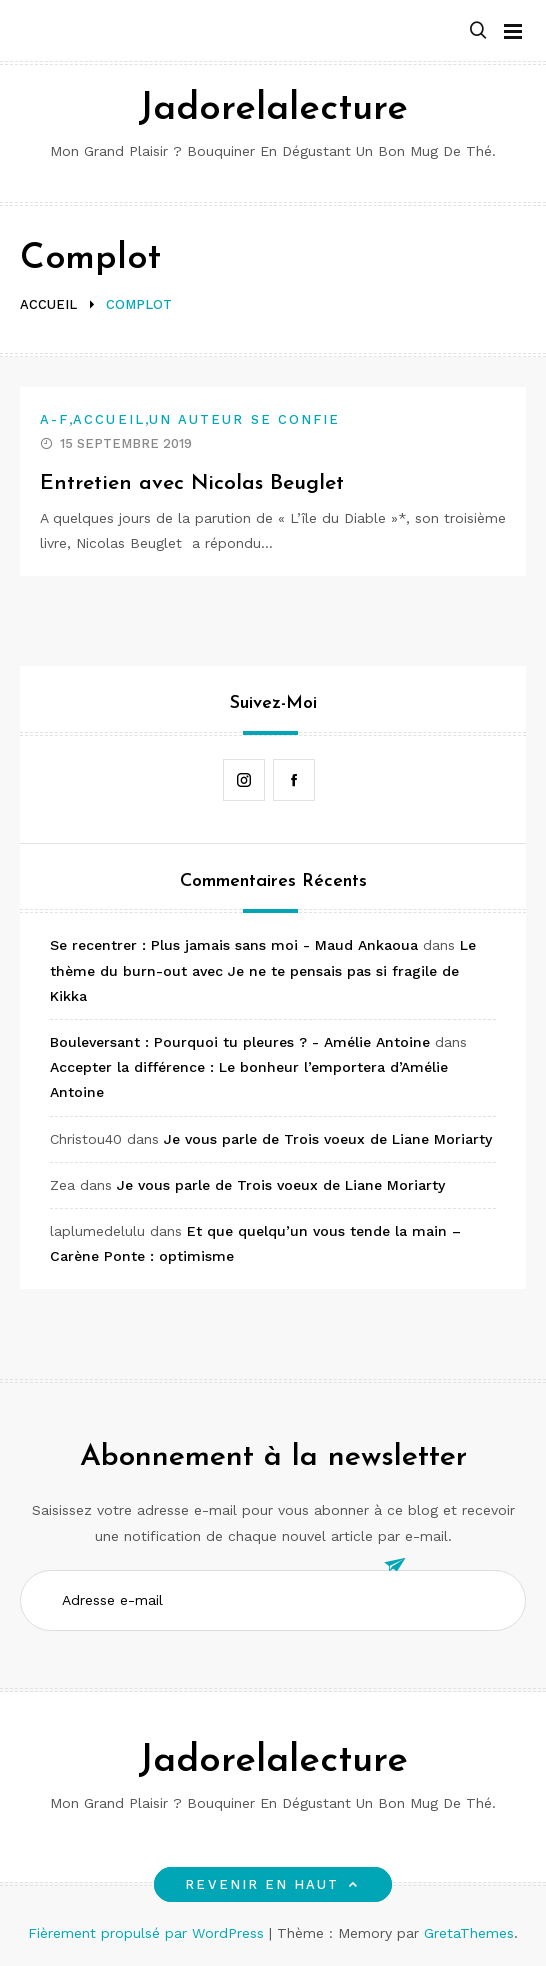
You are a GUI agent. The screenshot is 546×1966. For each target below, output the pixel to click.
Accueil (109, 419)
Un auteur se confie (245, 419)
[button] (478, 31)
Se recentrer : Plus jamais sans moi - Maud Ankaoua (234, 945)
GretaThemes (469, 1933)
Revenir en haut (272, 1884)
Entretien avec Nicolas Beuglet (192, 483)
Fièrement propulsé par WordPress (148, 1933)
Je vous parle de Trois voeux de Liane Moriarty (328, 1139)
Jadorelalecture (273, 109)
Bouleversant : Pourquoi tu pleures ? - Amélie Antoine (240, 1042)
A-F (54, 419)
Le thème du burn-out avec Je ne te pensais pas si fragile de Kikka (263, 970)
